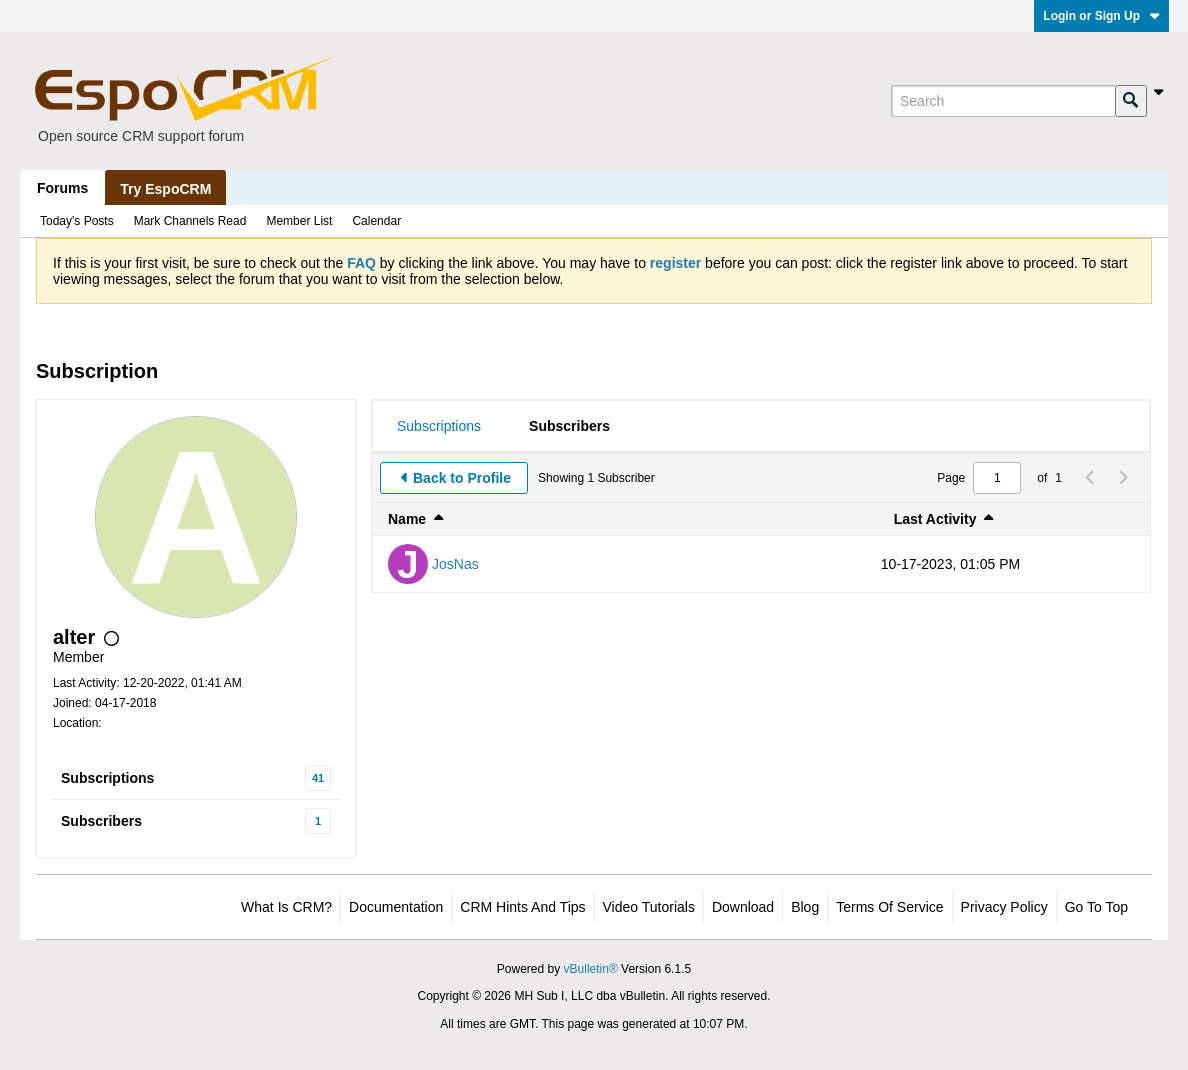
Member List (299, 221)
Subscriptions (107, 778)
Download (743, 907)
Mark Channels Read (190, 221)
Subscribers (101, 821)
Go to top (1096, 907)
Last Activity (935, 519)
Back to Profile (462, 478)
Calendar (376, 221)
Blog (805, 907)
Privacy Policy (1004, 907)
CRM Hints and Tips (522, 907)
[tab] (439, 426)
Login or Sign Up (1101, 16)
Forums (62, 188)
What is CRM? (286, 907)
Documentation (396, 907)
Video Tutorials (649, 907)
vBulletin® (591, 969)
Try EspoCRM (165, 189)
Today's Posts (77, 221)
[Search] (1003, 101)
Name (407, 519)
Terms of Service (889, 907)
